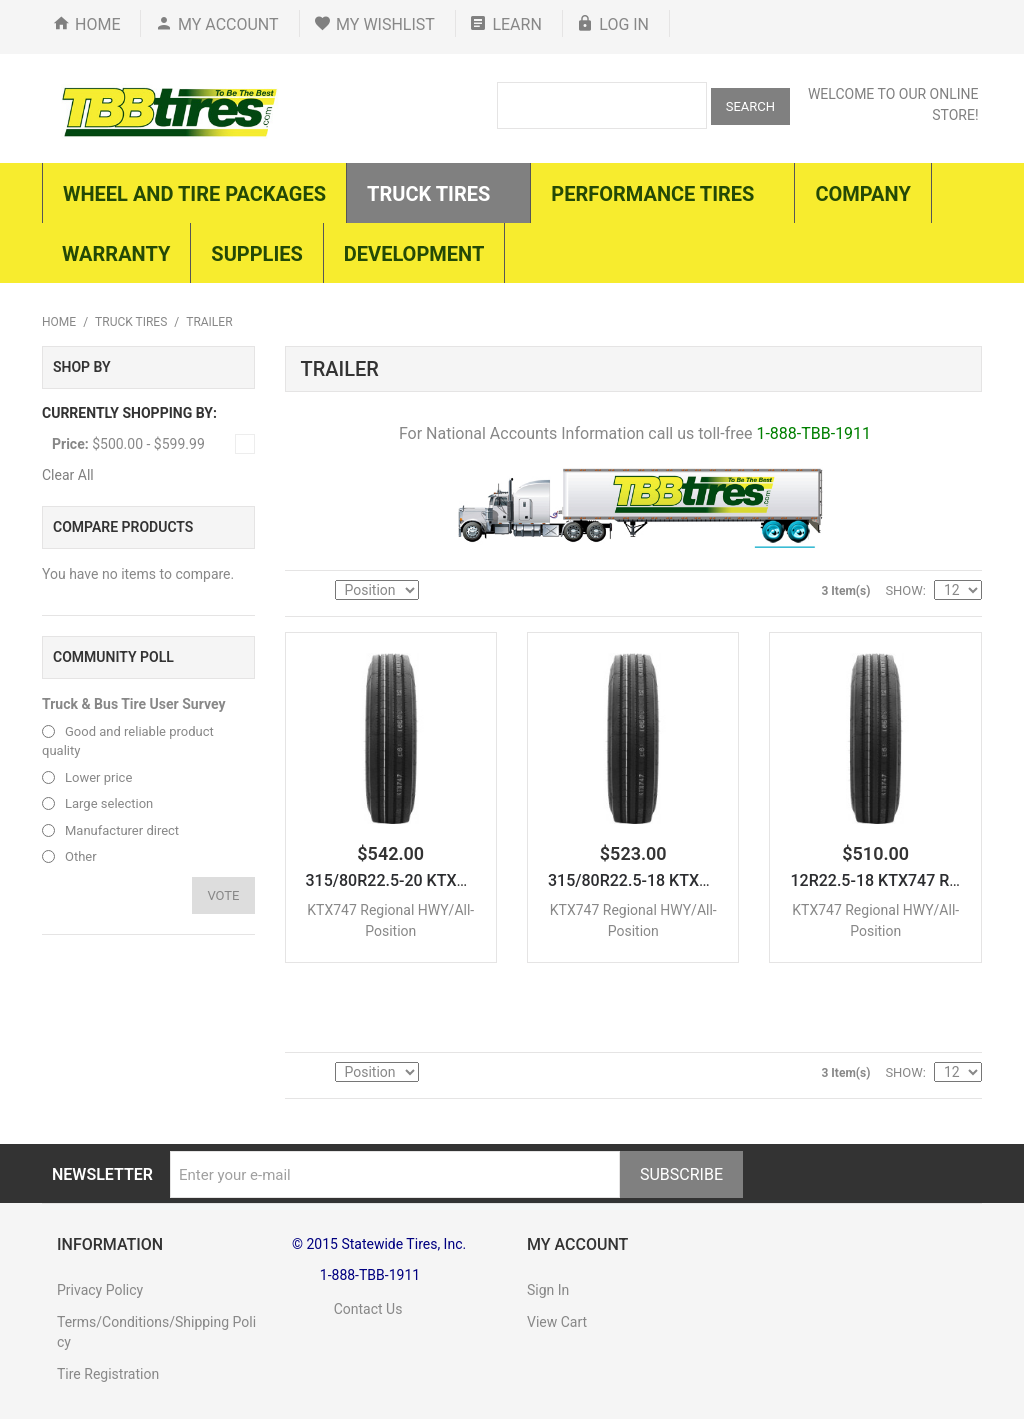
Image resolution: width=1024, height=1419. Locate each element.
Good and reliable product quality (128, 741)
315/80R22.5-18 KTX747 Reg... (659, 880)
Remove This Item (245, 444)
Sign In (548, 1290)
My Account (228, 24)
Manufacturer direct (122, 830)
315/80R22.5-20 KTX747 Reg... (417, 880)
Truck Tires (131, 322)
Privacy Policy (100, 1290)
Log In (624, 24)
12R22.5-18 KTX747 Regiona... (900, 880)
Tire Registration (108, 1374)
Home (97, 24)
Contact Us (347, 1309)
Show (903, 590)
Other (81, 856)
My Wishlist (385, 24)
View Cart (557, 1322)
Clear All (68, 475)
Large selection (109, 803)
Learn (516, 24)
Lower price (98, 777)
